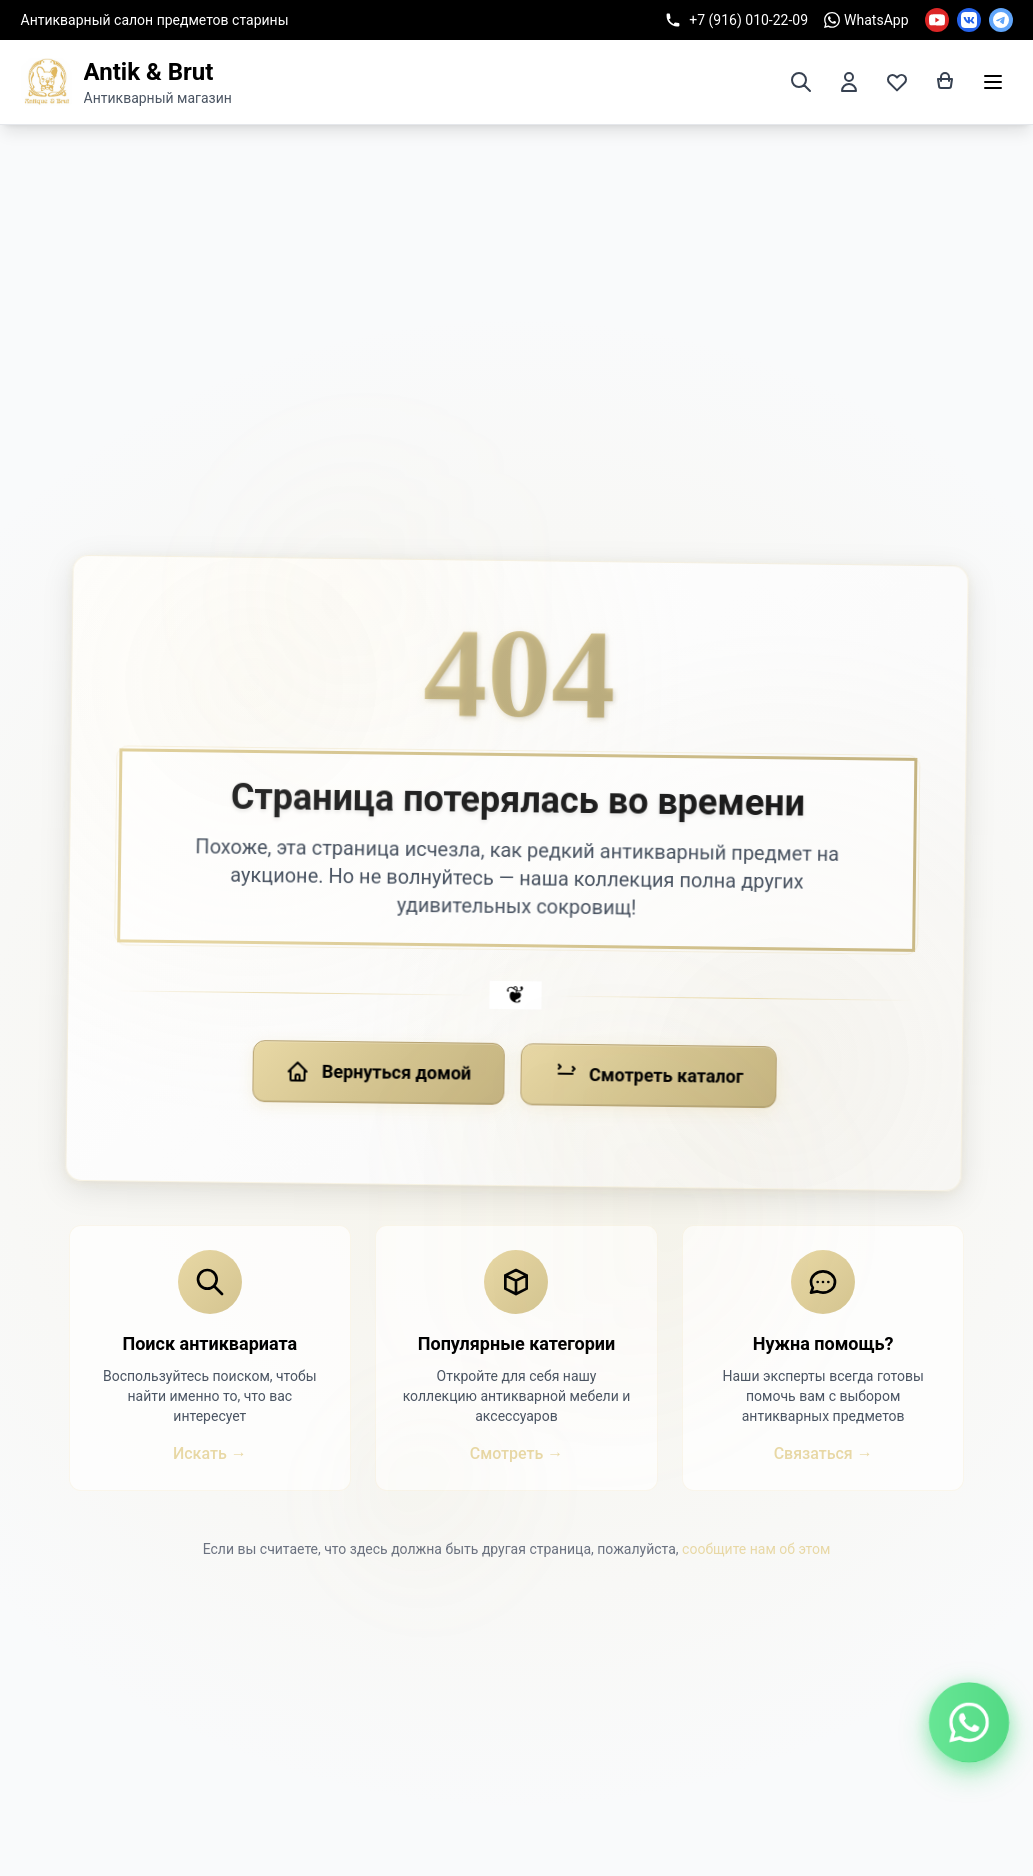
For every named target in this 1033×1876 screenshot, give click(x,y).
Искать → (210, 1453)
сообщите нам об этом (756, 1549)
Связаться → (823, 1453)
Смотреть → (517, 1453)
